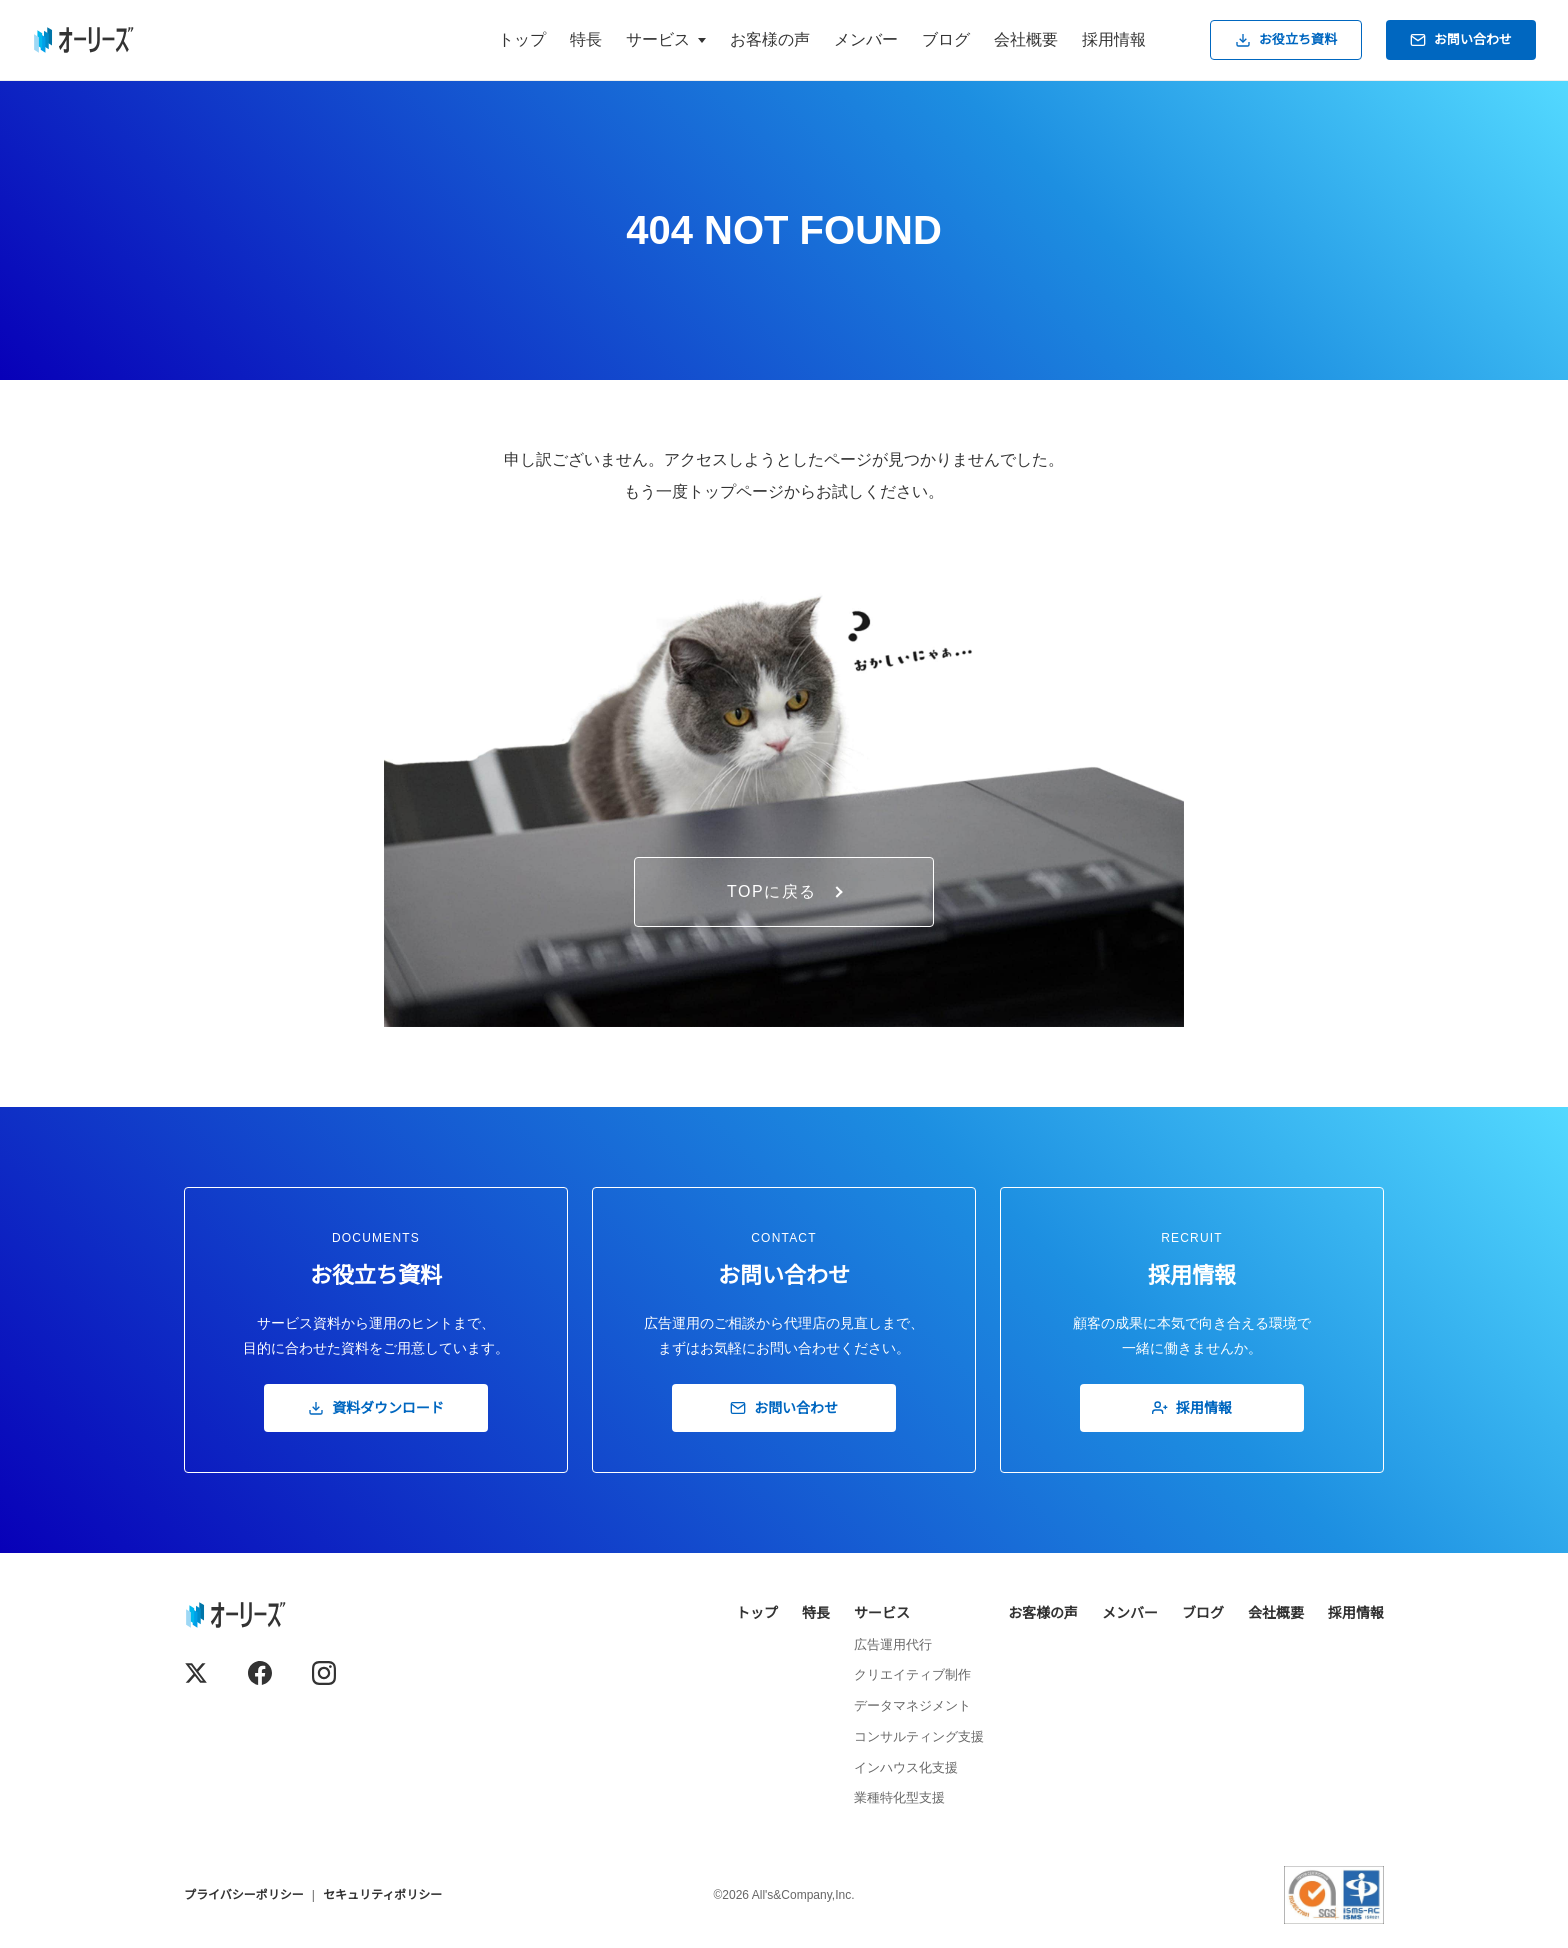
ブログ (946, 39)
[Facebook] (260, 1673)
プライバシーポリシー (244, 1895)
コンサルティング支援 (919, 1736)
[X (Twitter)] (196, 1673)
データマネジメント (912, 1705)
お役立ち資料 (1286, 40)
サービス (882, 1613)
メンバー (866, 39)
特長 (586, 39)
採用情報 (1114, 39)
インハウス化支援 (906, 1767)
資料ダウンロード (376, 1408)
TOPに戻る (785, 891)
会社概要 (1026, 39)
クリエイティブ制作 (912, 1674)
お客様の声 (770, 39)
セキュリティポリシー (382, 1895)
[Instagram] (324, 1673)
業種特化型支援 (899, 1797)
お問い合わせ (1461, 40)
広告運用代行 (893, 1644)
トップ (522, 39)
